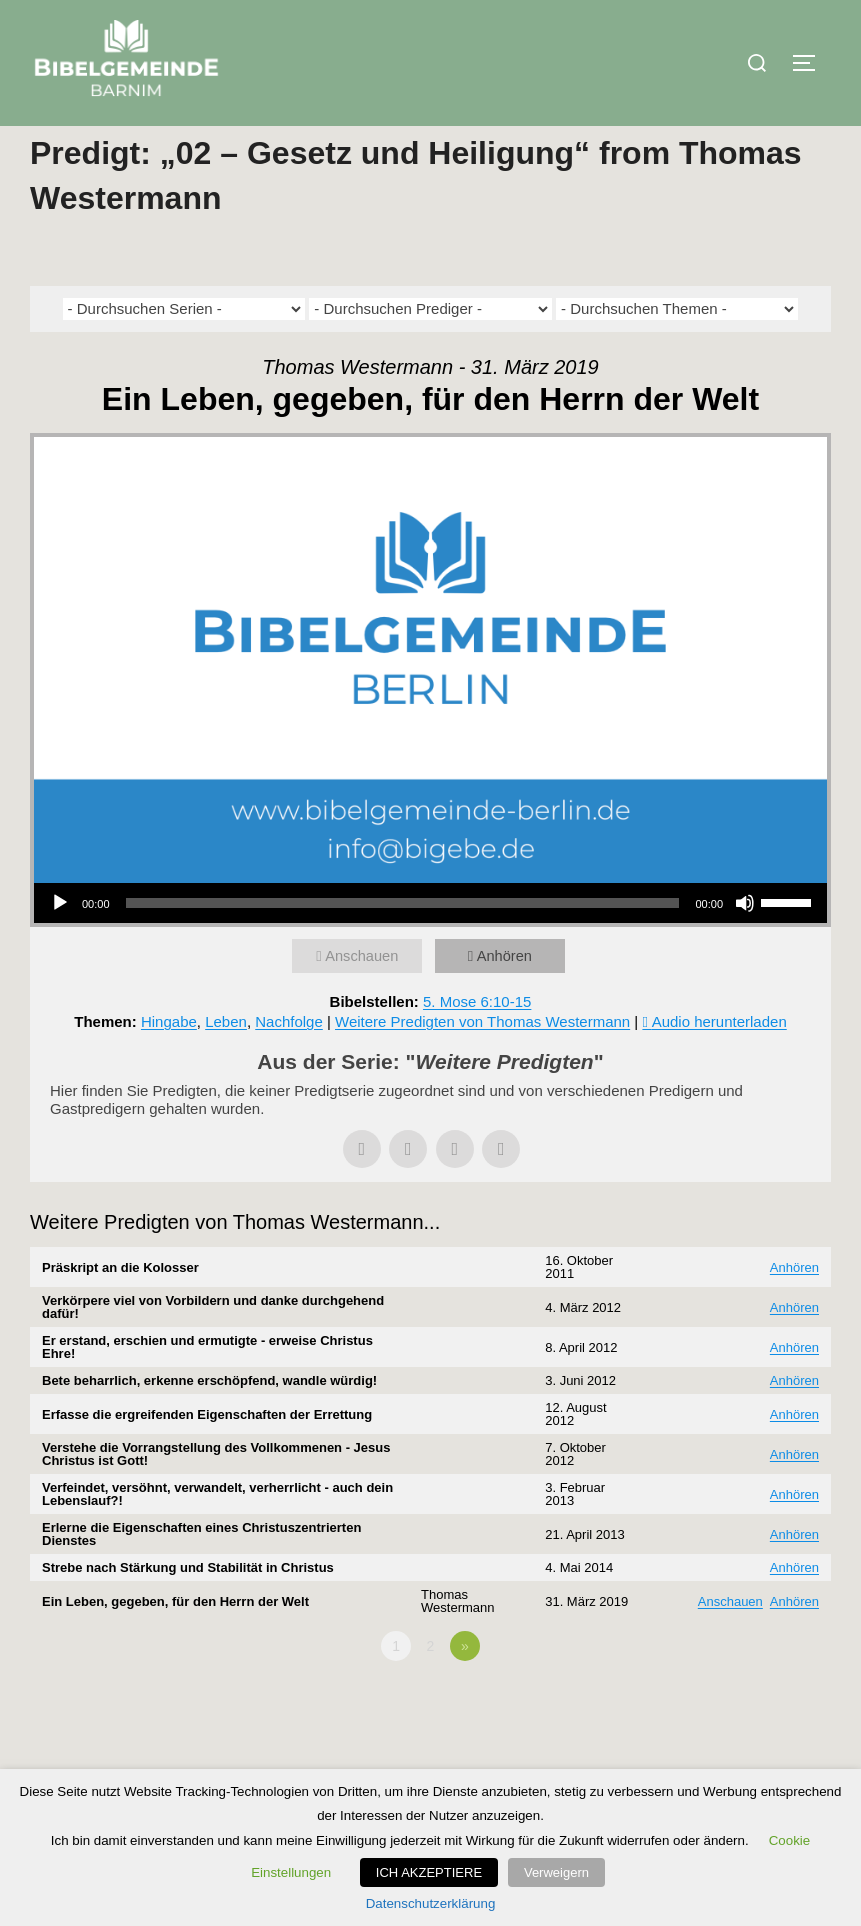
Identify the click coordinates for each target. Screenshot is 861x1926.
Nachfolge (289, 1061)
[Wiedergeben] (60, 943)
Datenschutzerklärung (431, 1903)
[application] (430, 943)
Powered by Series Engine (757, 1741)
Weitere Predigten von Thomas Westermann (482, 1061)
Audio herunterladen (719, 1061)
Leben (226, 1061)
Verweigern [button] (556, 1872)
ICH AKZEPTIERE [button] (434, 1872)
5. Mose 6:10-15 (477, 1041)
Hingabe (169, 1061)
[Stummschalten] (745, 943)
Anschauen (363, 995)
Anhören (506, 995)
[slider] (403, 943)
